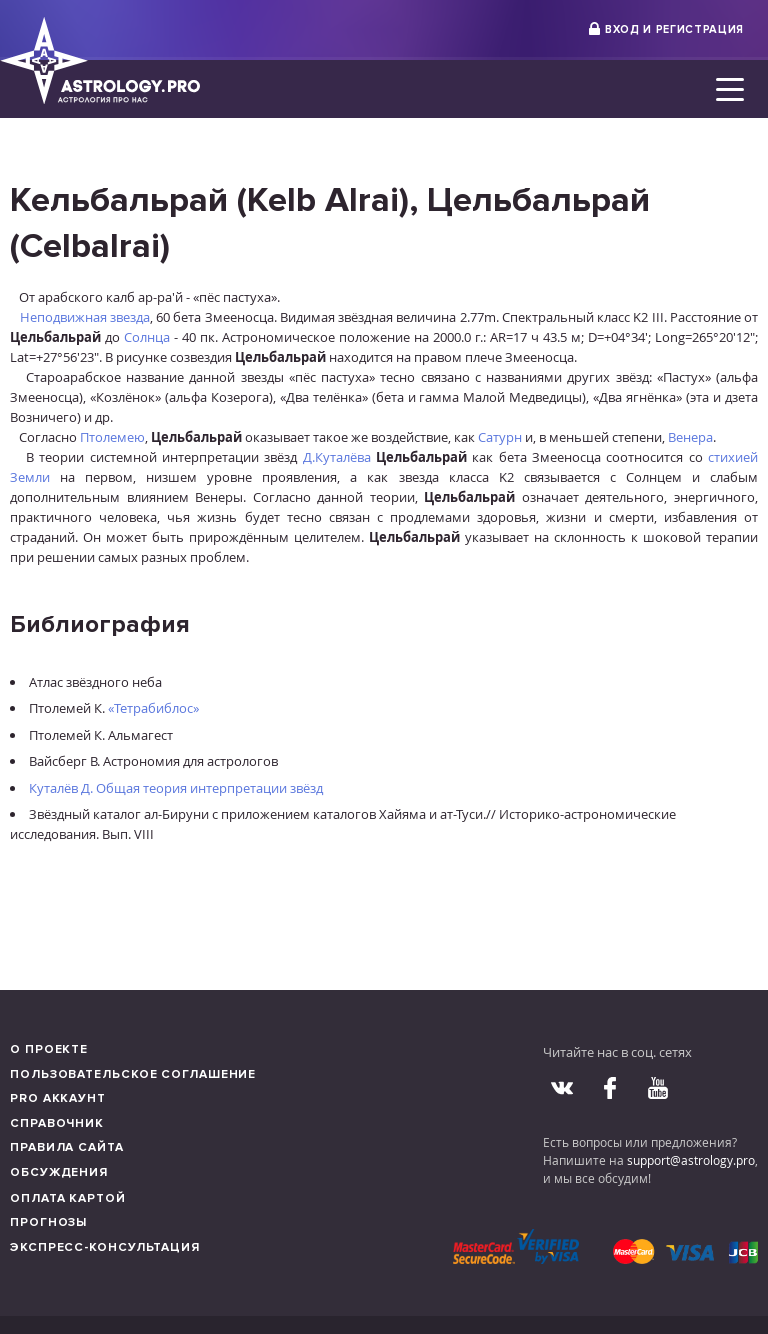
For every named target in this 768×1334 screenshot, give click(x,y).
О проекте (49, 1049)
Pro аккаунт (58, 1098)
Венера (690, 437)
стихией (733, 457)
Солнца (147, 337)
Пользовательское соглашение (133, 1074)
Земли (30, 477)
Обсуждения (59, 1172)
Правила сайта (67, 1147)
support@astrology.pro (691, 1160)
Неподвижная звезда (85, 317)
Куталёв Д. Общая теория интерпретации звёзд (176, 788)
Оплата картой (68, 1198)
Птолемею (112, 437)
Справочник (57, 1123)
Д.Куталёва (337, 457)
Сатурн (500, 437)
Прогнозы (48, 1222)
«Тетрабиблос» (153, 708)
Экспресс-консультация (105, 1247)
